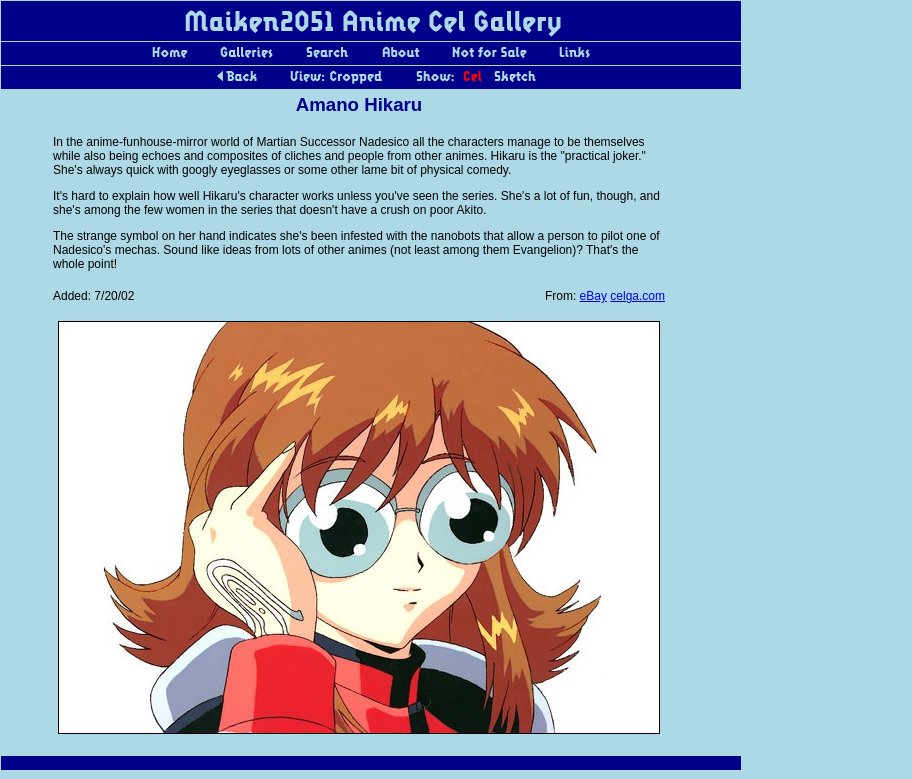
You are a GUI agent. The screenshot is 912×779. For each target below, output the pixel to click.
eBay (593, 296)
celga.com (637, 296)
